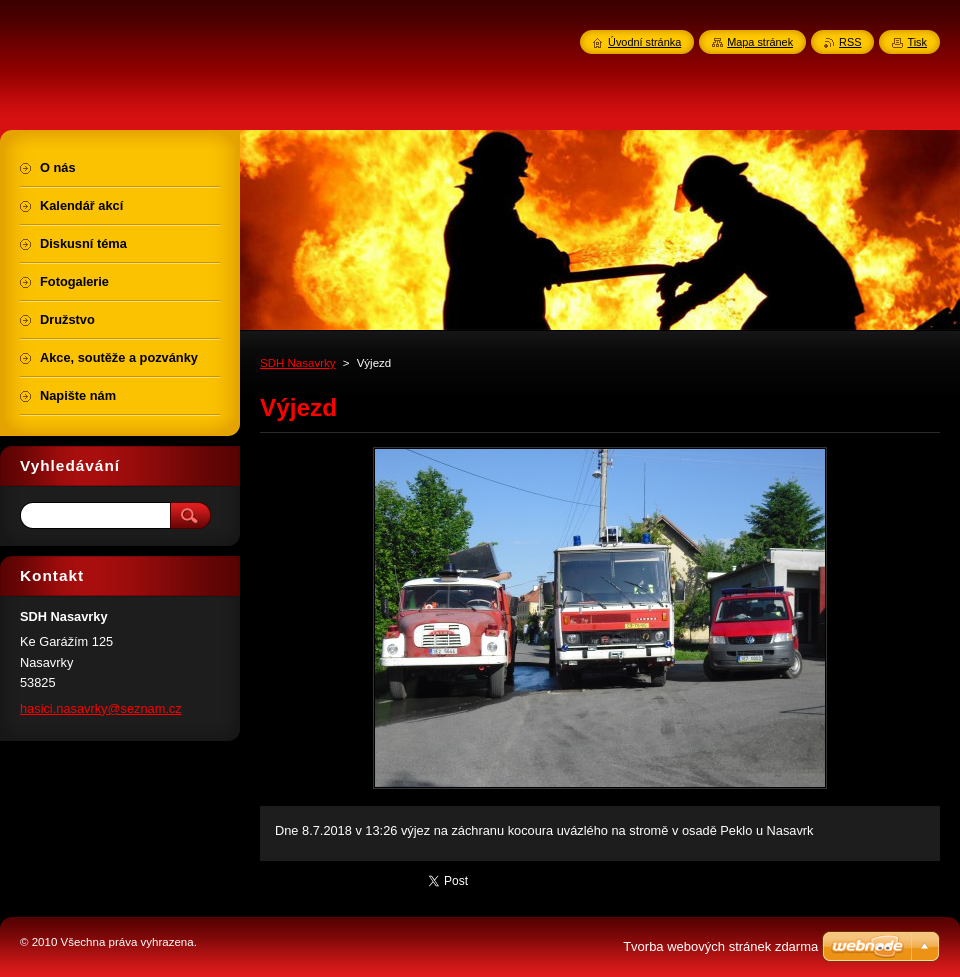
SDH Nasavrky (298, 363)
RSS (850, 42)
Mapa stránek (760, 42)
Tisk (917, 42)
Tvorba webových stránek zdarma (720, 946)
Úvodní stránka (644, 42)
